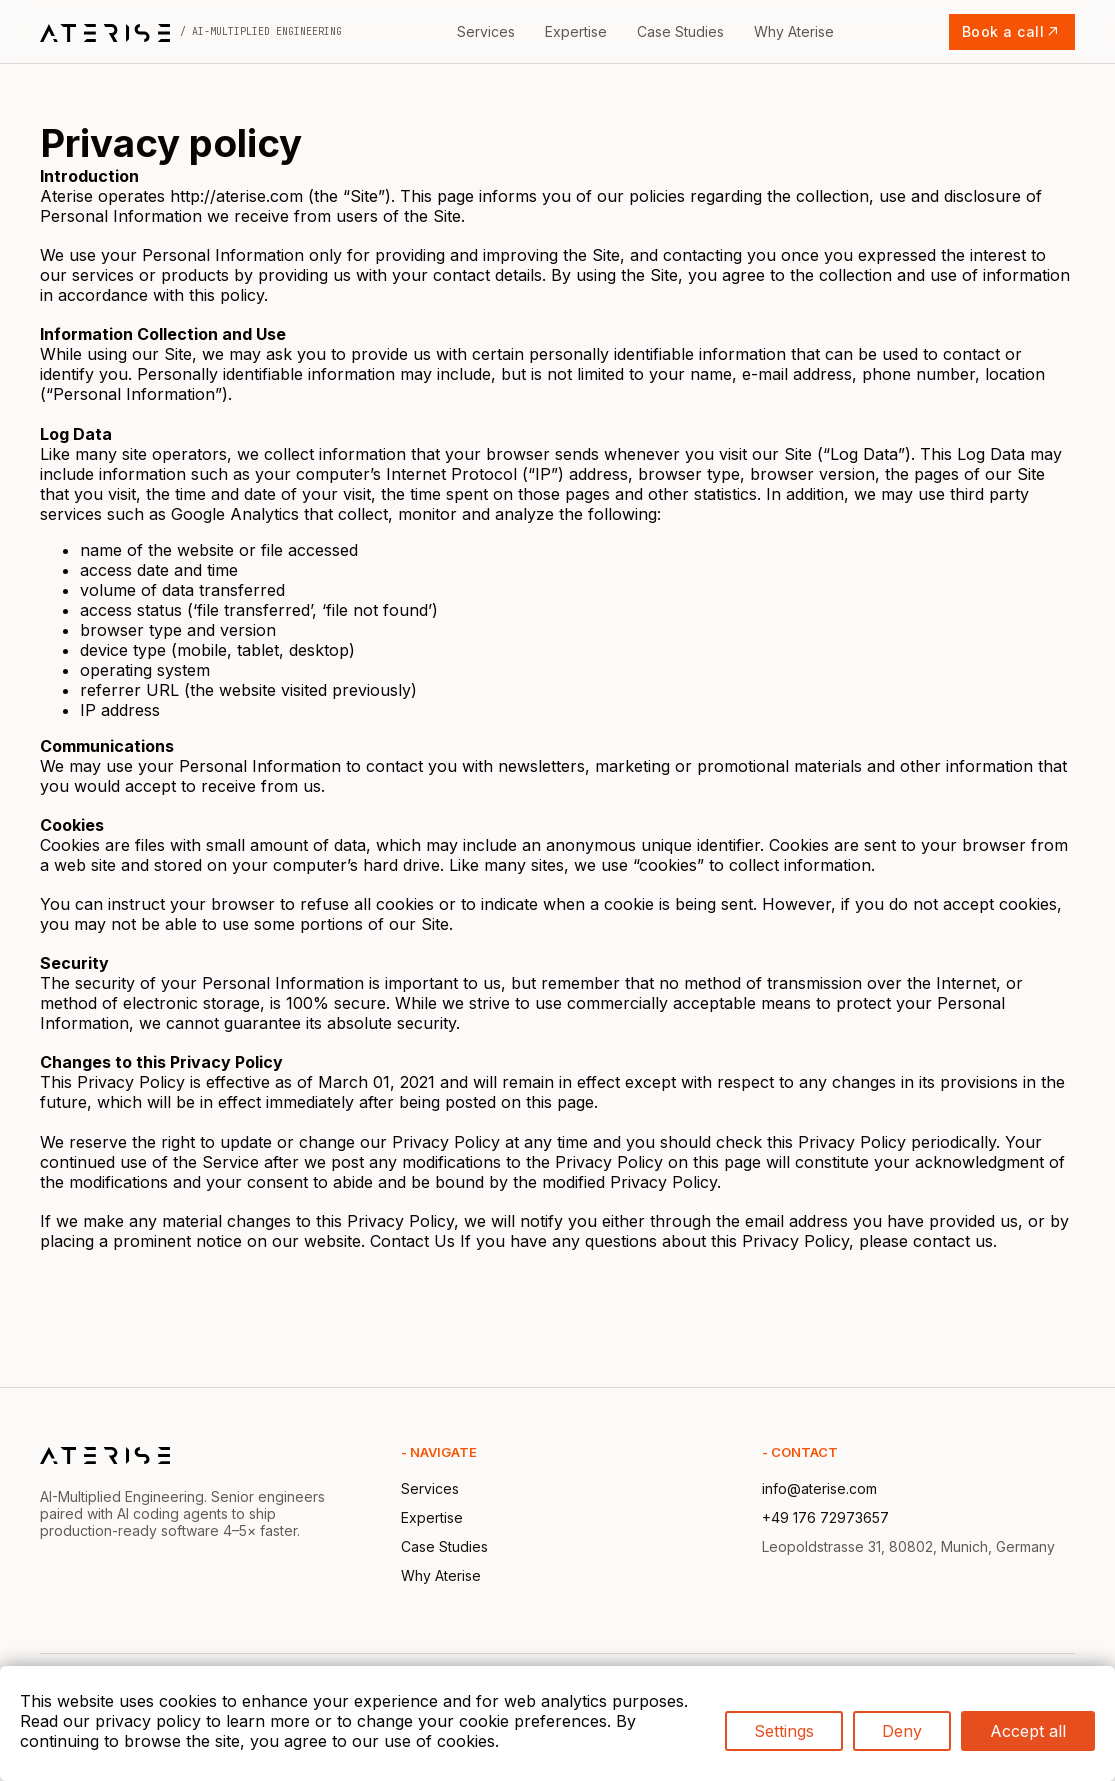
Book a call (1012, 31)
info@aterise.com (819, 1488)
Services (486, 31)
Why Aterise (794, 31)
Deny (902, 1731)
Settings (784, 1731)
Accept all (1028, 1731)
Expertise (576, 31)
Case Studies (680, 31)
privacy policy (148, 1721)
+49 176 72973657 (825, 1517)
